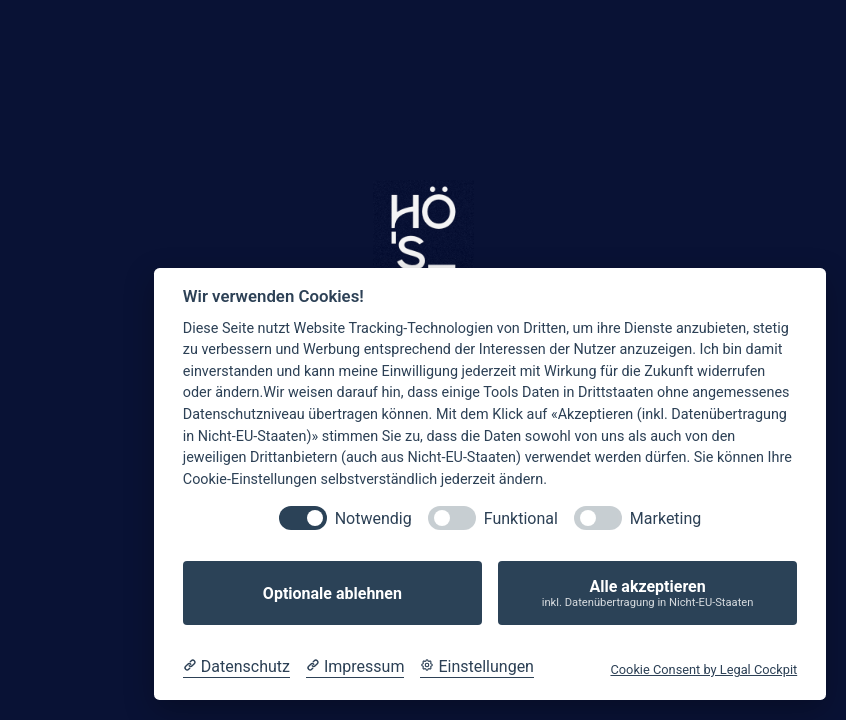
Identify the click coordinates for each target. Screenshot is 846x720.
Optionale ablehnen (332, 593)
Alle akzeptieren (647, 593)
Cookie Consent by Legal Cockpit (703, 669)
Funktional (521, 518)
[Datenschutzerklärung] (236, 667)
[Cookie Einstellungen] (477, 667)
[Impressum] (355, 667)
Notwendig (373, 518)
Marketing (665, 518)
